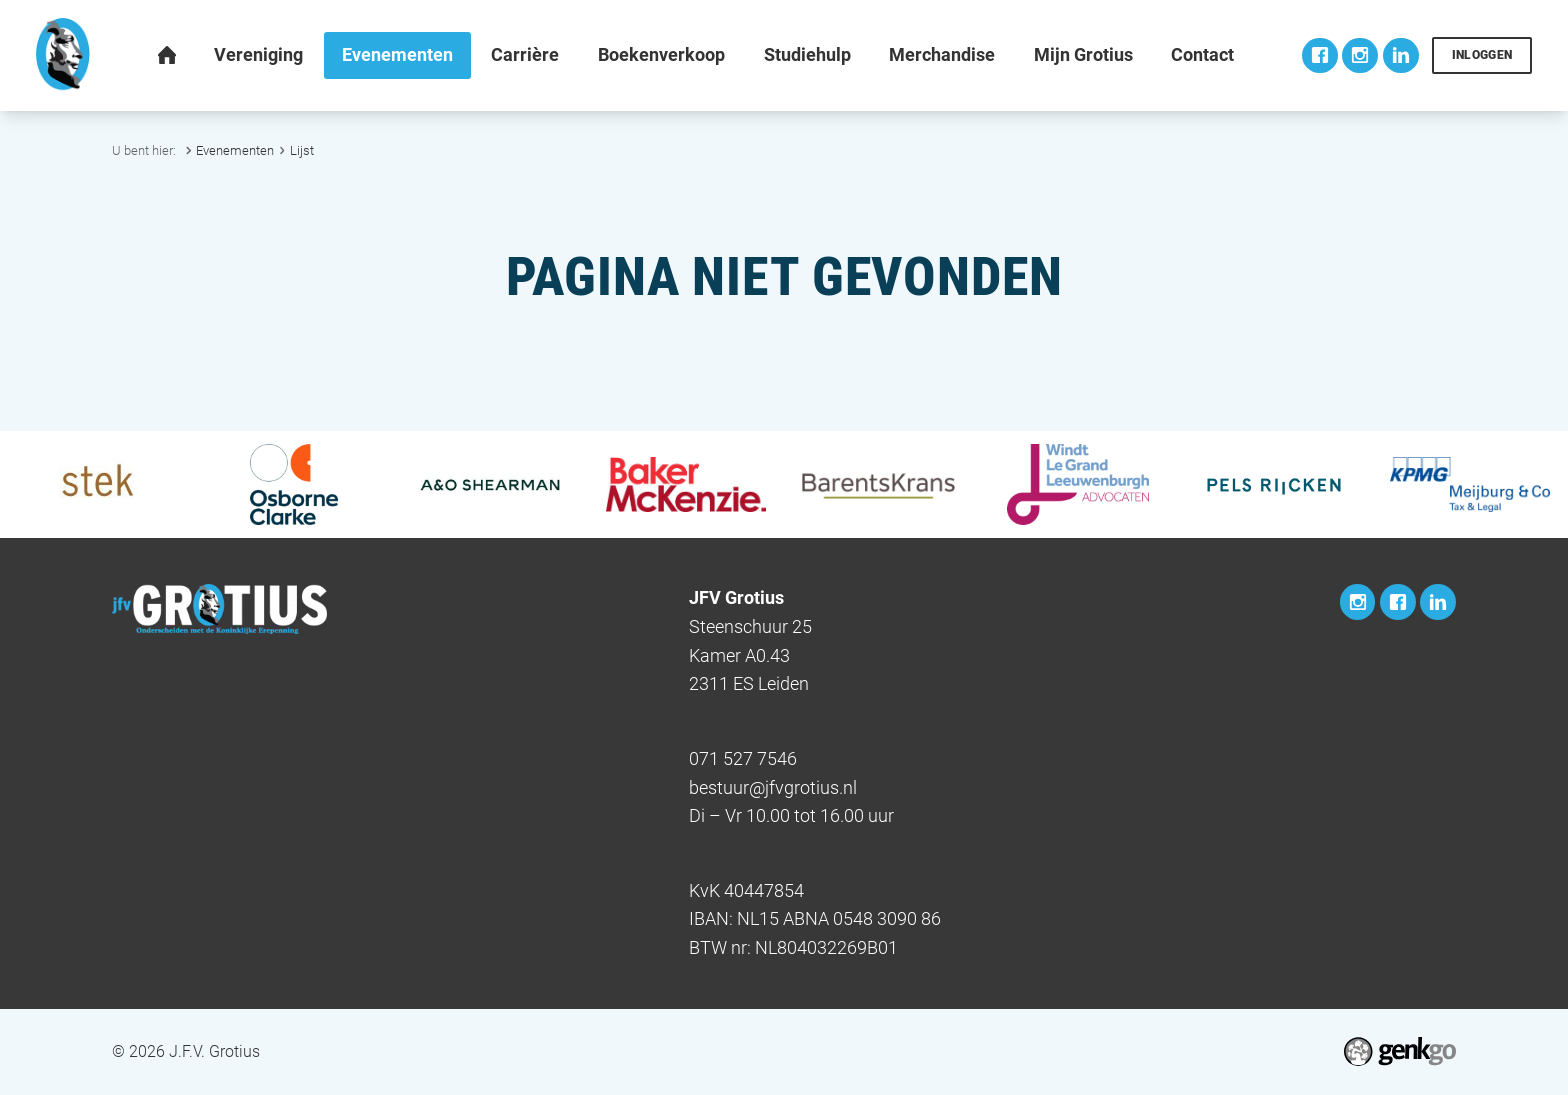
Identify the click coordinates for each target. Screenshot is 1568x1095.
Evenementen (235, 150)
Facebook (1320, 56)
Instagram (1360, 56)
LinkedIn (1401, 56)
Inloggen (1482, 55)
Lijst (302, 150)
